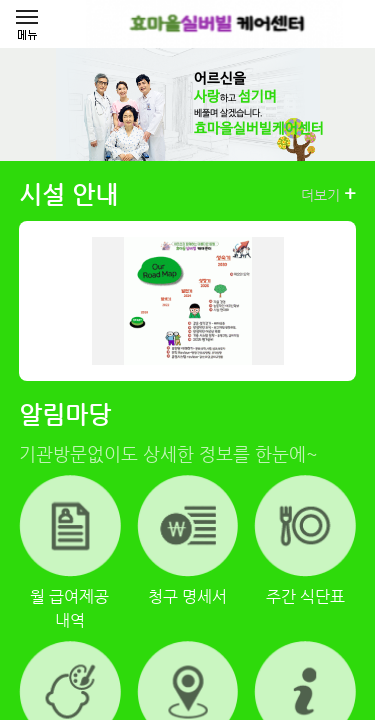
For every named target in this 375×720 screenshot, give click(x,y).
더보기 (328, 194)
